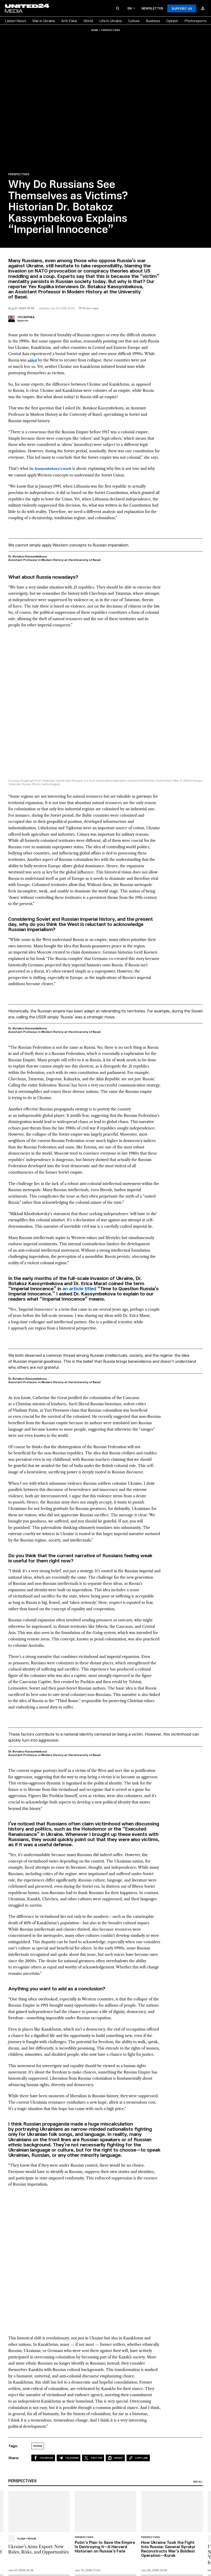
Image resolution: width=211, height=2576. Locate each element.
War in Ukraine (43, 20)
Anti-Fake (69, 20)
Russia (37, 2446)
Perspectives (110, 30)
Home (94, 30)
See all (198, 2481)
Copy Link (138, 2457)
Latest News (15, 20)
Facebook (43, 2457)
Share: (13, 2458)
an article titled (79, 1288)
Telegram (69, 2457)
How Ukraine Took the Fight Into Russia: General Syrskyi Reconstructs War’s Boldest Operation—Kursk (168, 2548)
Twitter (93, 2457)
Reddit (115, 2457)
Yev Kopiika (26, 317)
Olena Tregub (26, 2538)
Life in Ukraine (110, 20)
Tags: (13, 2446)
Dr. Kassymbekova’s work (50, 469)
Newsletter (152, 8)
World (88, 20)
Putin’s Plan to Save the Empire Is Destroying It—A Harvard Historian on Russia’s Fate (105, 2546)
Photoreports (195, 20)
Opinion (172, 20)
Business (153, 20)
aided (32, 360)
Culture (133, 20)
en (131, 8)
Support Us (182, 8)
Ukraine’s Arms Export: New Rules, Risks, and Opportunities (38, 2549)
